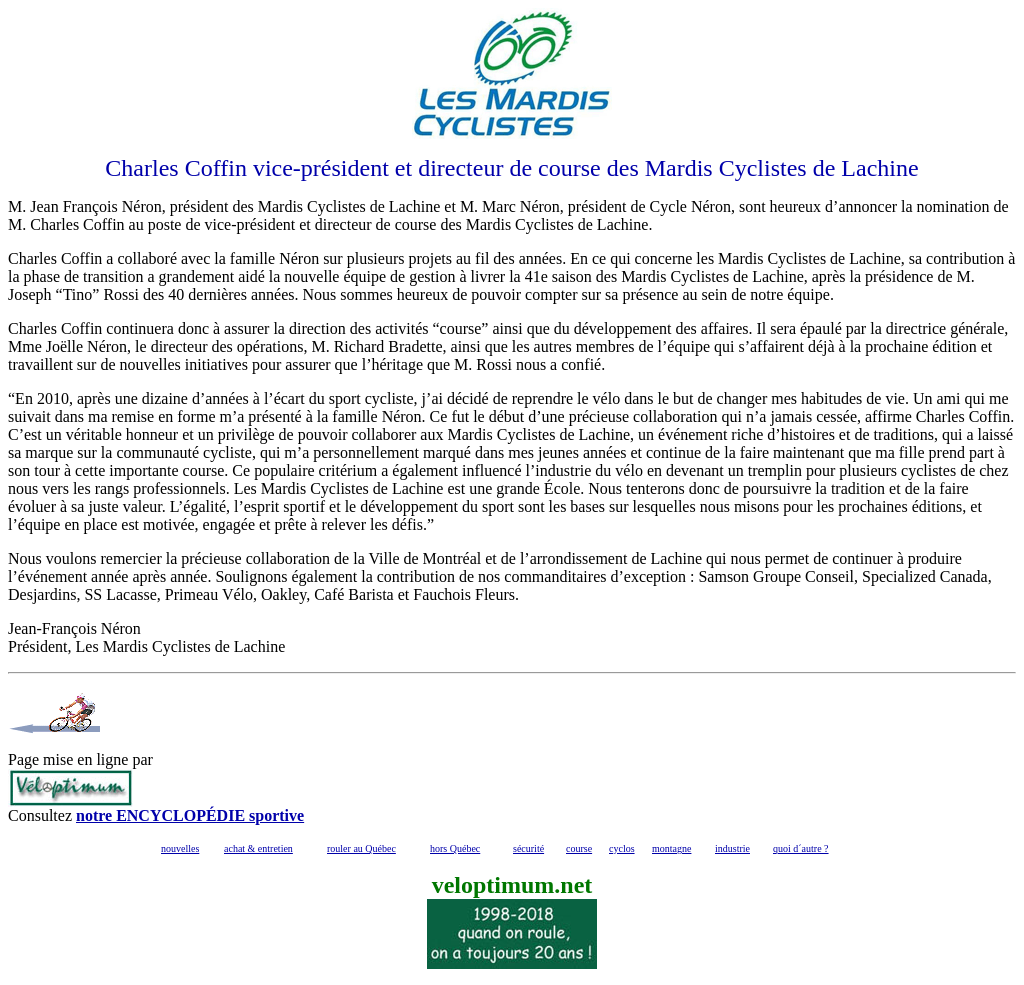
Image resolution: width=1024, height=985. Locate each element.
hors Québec (455, 848)
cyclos (622, 848)
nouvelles (180, 848)
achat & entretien (258, 848)
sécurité (528, 848)
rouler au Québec (361, 848)
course (579, 848)
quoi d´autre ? (801, 848)
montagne (671, 848)
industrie (732, 848)
